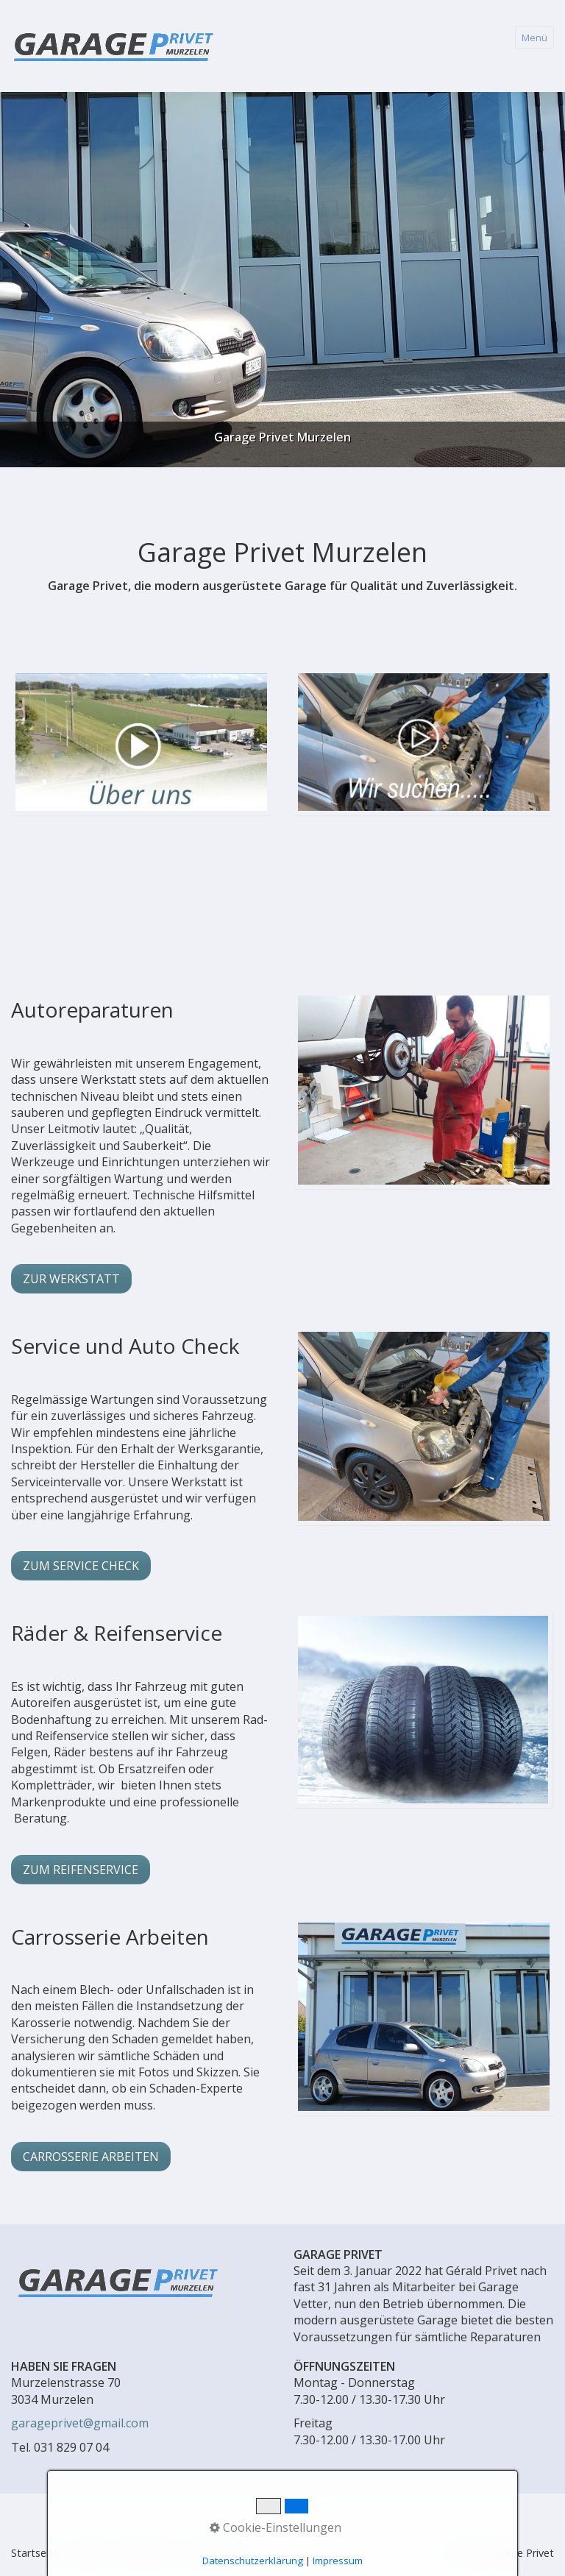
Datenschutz (214, 2553)
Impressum (145, 2553)
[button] (71, 1279)
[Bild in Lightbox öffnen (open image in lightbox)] (423, 1709)
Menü (534, 37)
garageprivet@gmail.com (80, 2423)
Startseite (35, 2553)
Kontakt (88, 2553)
